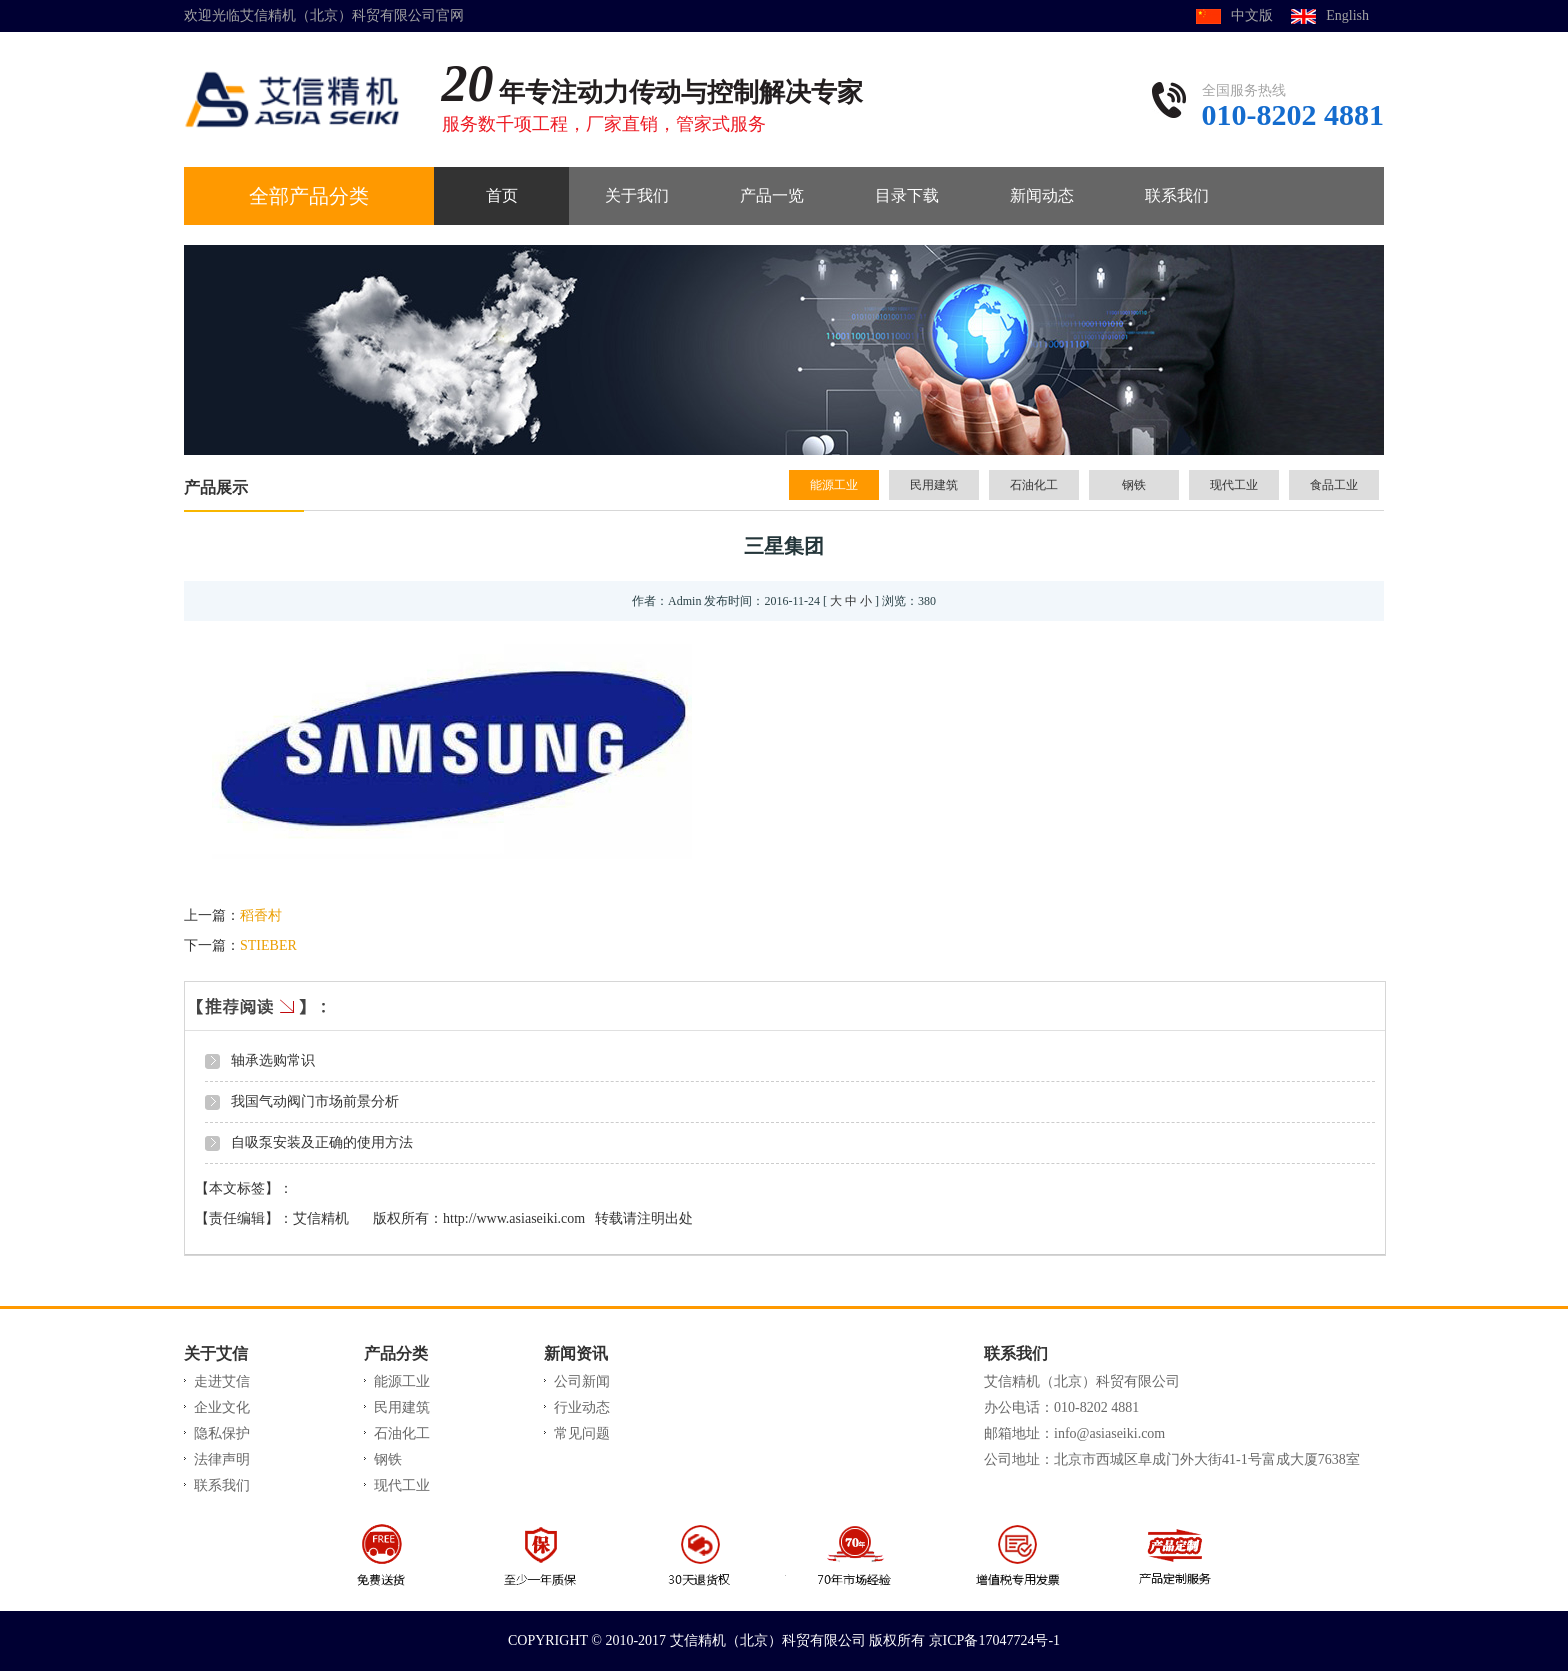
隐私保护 (222, 1433)
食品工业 (1334, 485)
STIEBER (268, 945)
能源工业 (834, 485)
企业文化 (222, 1407)
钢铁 (1134, 485)
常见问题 (582, 1433)
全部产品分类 (309, 196)
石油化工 (1034, 485)
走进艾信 (222, 1381)
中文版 (1252, 15)
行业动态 (582, 1407)
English (1347, 15)
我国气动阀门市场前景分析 (315, 1101)
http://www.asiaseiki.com (514, 1218)
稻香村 (261, 915)
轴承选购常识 (273, 1060)
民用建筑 (934, 485)
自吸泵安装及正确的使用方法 (322, 1142)
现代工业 (1234, 485)
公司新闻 (582, 1381)
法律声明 (222, 1459)
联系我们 (222, 1485)
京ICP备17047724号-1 (994, 1640)
